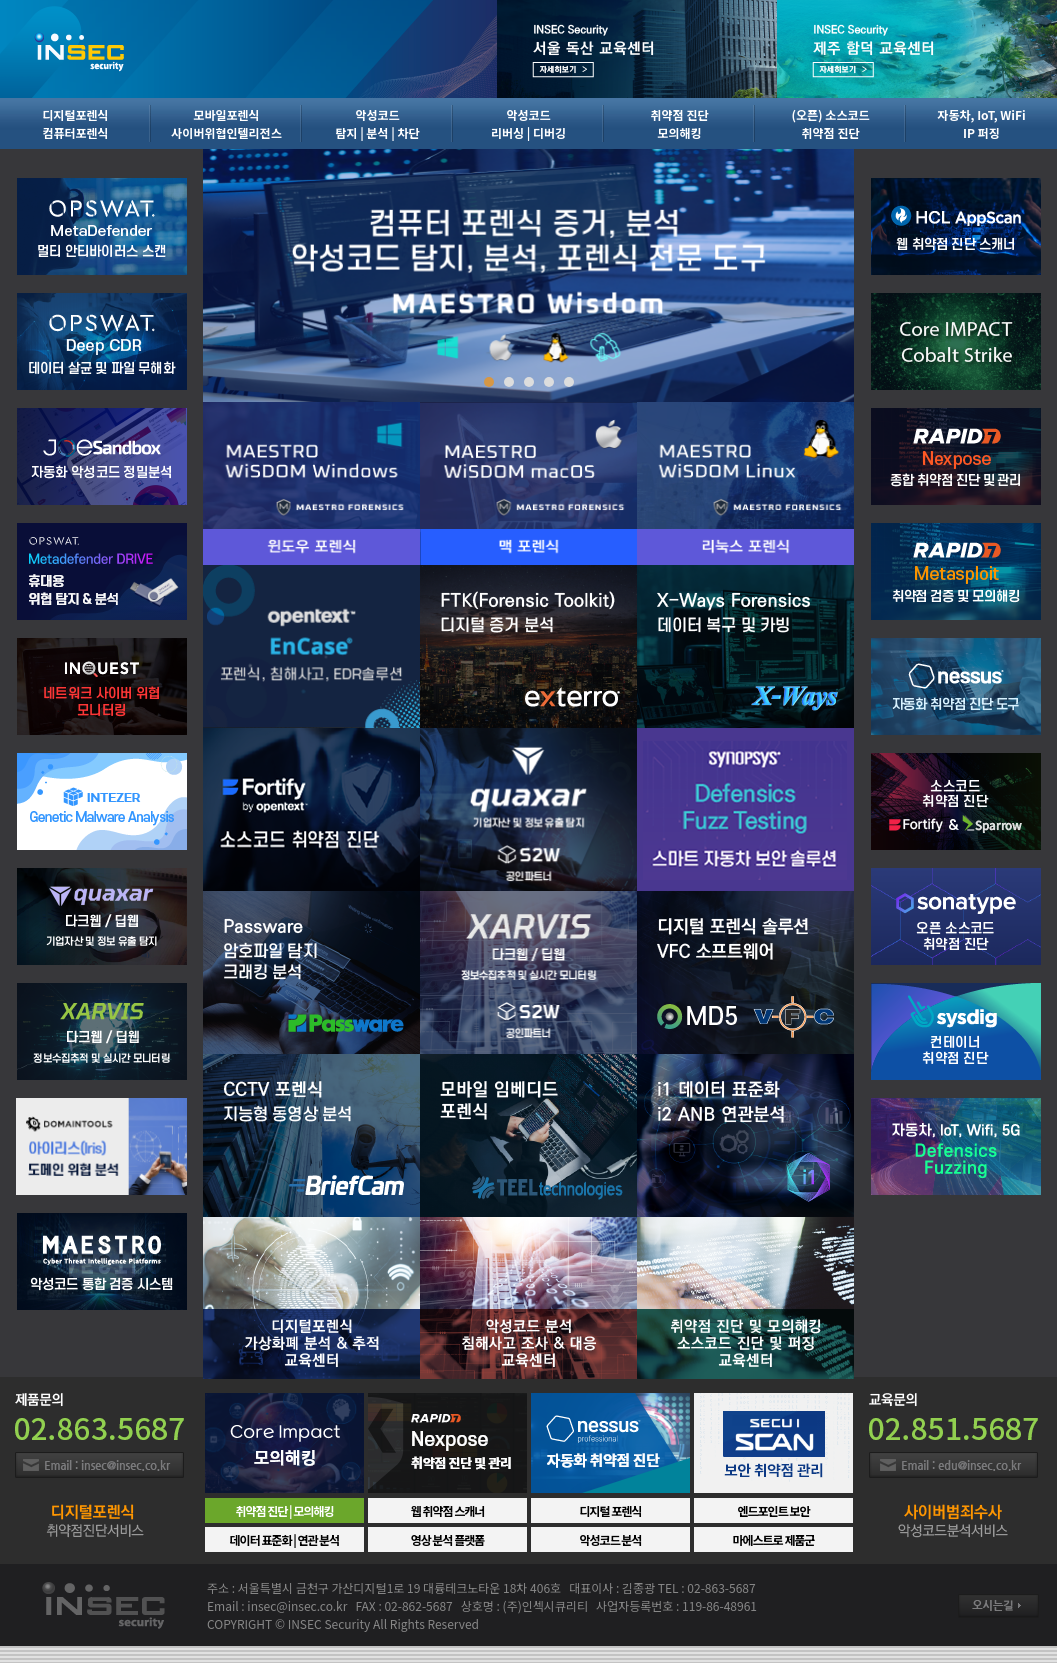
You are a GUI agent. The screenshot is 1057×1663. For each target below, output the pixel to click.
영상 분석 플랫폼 (448, 1539)
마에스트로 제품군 (773, 1539)
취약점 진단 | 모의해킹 (284, 1510)
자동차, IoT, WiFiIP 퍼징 (981, 123)
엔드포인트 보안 (773, 1510)
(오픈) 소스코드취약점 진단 (830, 123)
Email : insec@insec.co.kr (99, 1465)
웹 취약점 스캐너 (448, 1510)
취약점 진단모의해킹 (680, 123)
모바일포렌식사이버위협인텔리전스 (226, 123)
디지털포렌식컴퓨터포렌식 (75, 123)
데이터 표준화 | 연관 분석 (285, 1539)
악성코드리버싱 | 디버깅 (528, 123)
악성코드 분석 (611, 1539)
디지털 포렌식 (611, 1510)
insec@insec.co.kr (297, 1605)
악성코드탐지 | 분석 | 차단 (377, 123)
